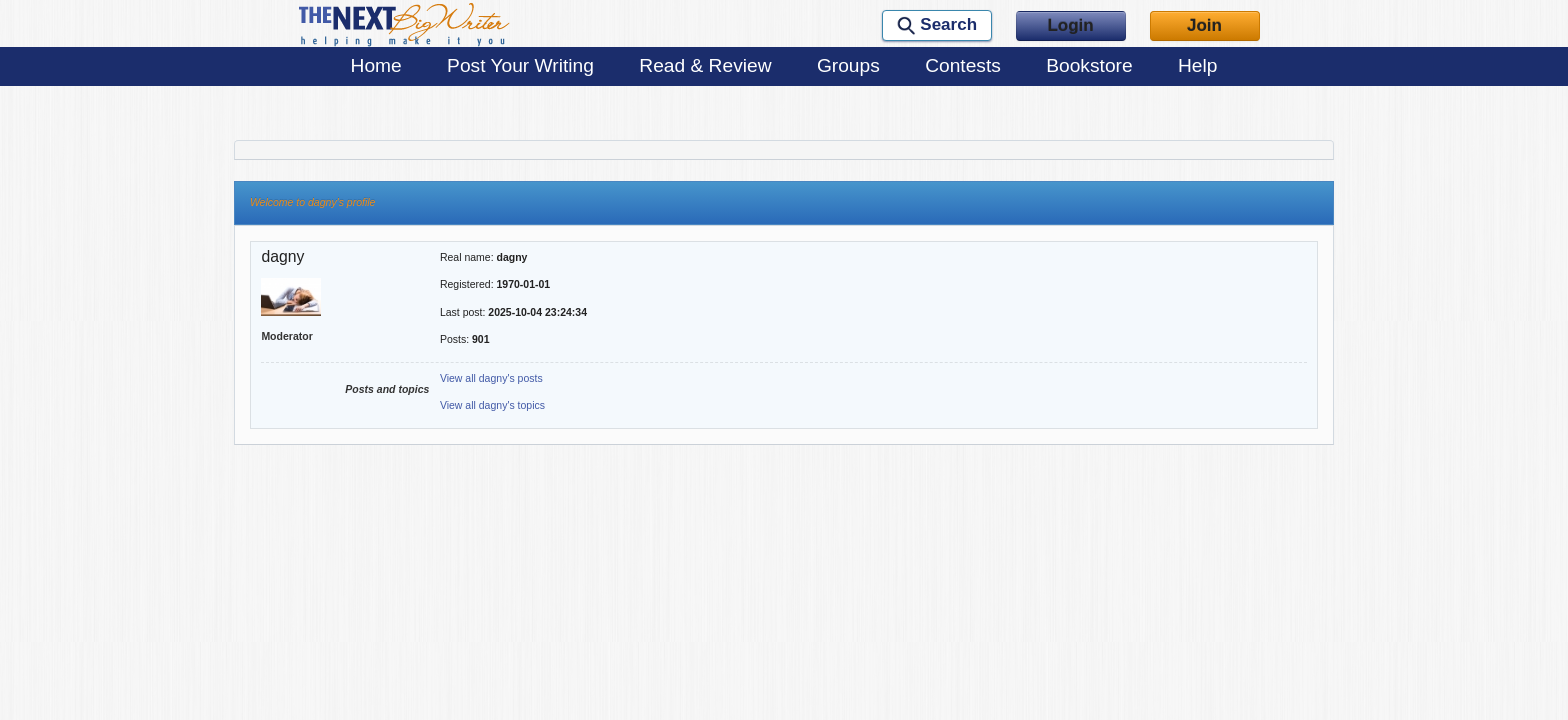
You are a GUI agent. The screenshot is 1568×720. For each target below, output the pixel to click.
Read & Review (705, 65)
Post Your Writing (520, 65)
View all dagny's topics (492, 405)
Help (1197, 65)
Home (376, 65)
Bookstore (1089, 65)
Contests (963, 65)
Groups (848, 65)
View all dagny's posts (491, 378)
